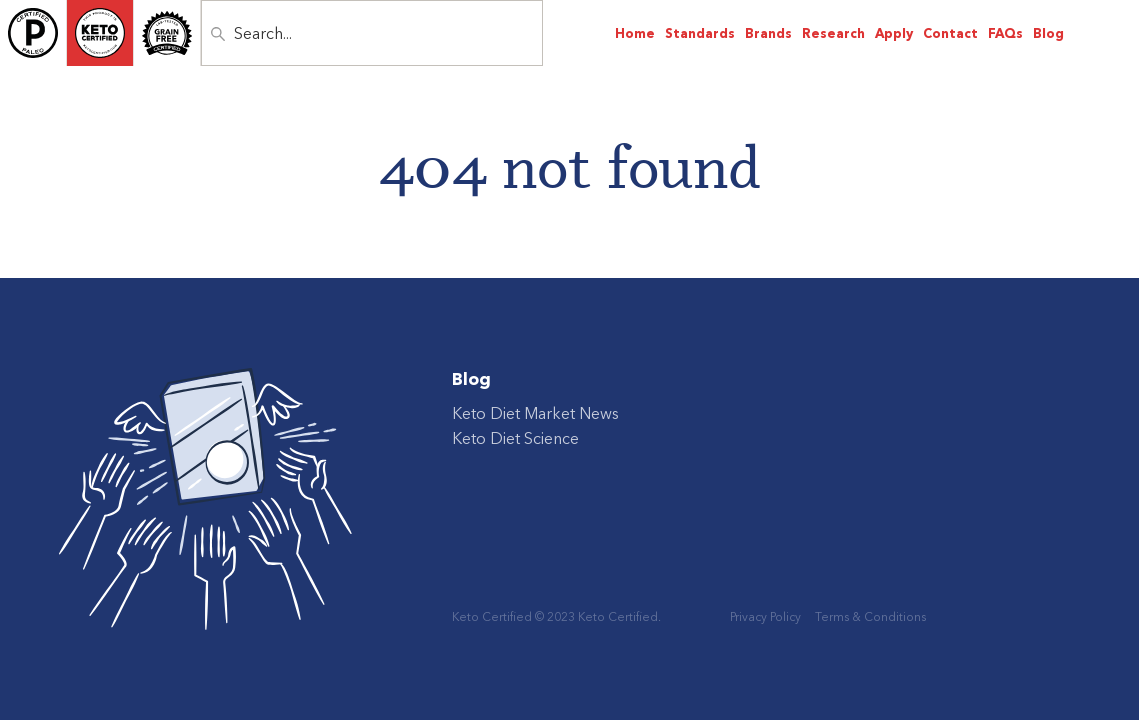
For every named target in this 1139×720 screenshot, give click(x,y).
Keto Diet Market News (535, 413)
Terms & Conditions (870, 616)
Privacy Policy (765, 616)
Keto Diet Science (515, 438)
